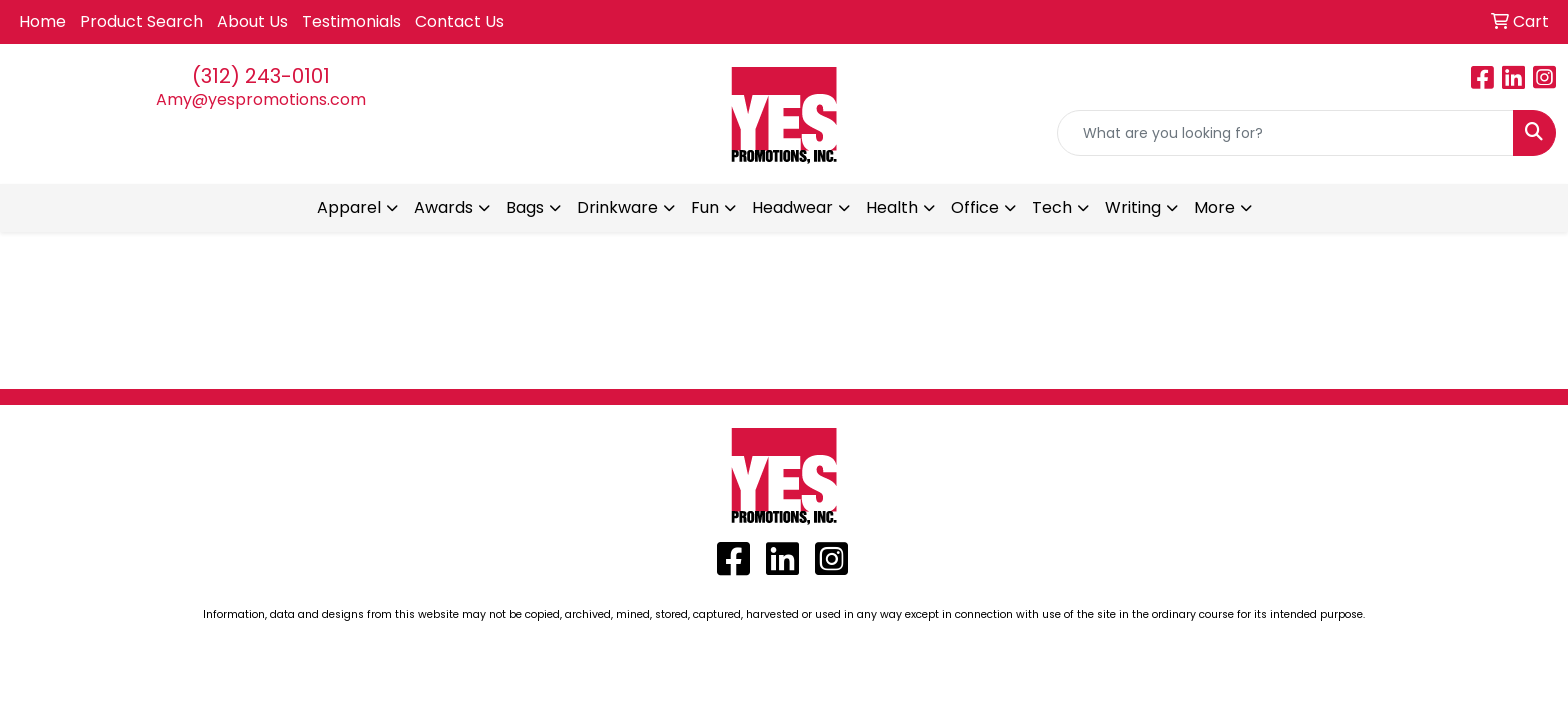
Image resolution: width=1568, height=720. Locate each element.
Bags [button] (525, 207)
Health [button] (892, 207)
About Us (252, 21)
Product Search (141, 21)
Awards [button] (443, 207)
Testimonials (351, 21)
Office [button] (975, 207)
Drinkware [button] (617, 207)
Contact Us (459, 21)
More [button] (1214, 207)
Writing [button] (1133, 207)
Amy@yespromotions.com (261, 99)
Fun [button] (705, 207)
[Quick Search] (1285, 133)
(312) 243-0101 (261, 76)
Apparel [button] (349, 207)
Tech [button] (1052, 207)
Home (42, 21)
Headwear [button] (792, 207)
